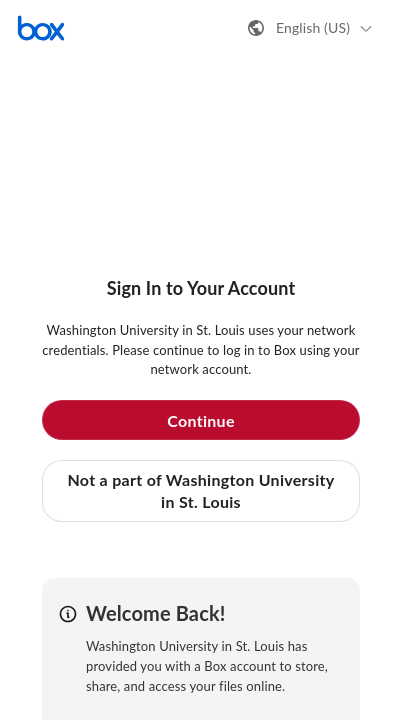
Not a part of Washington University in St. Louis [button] (200, 490)
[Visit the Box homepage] (41, 28)
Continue (201, 420)
